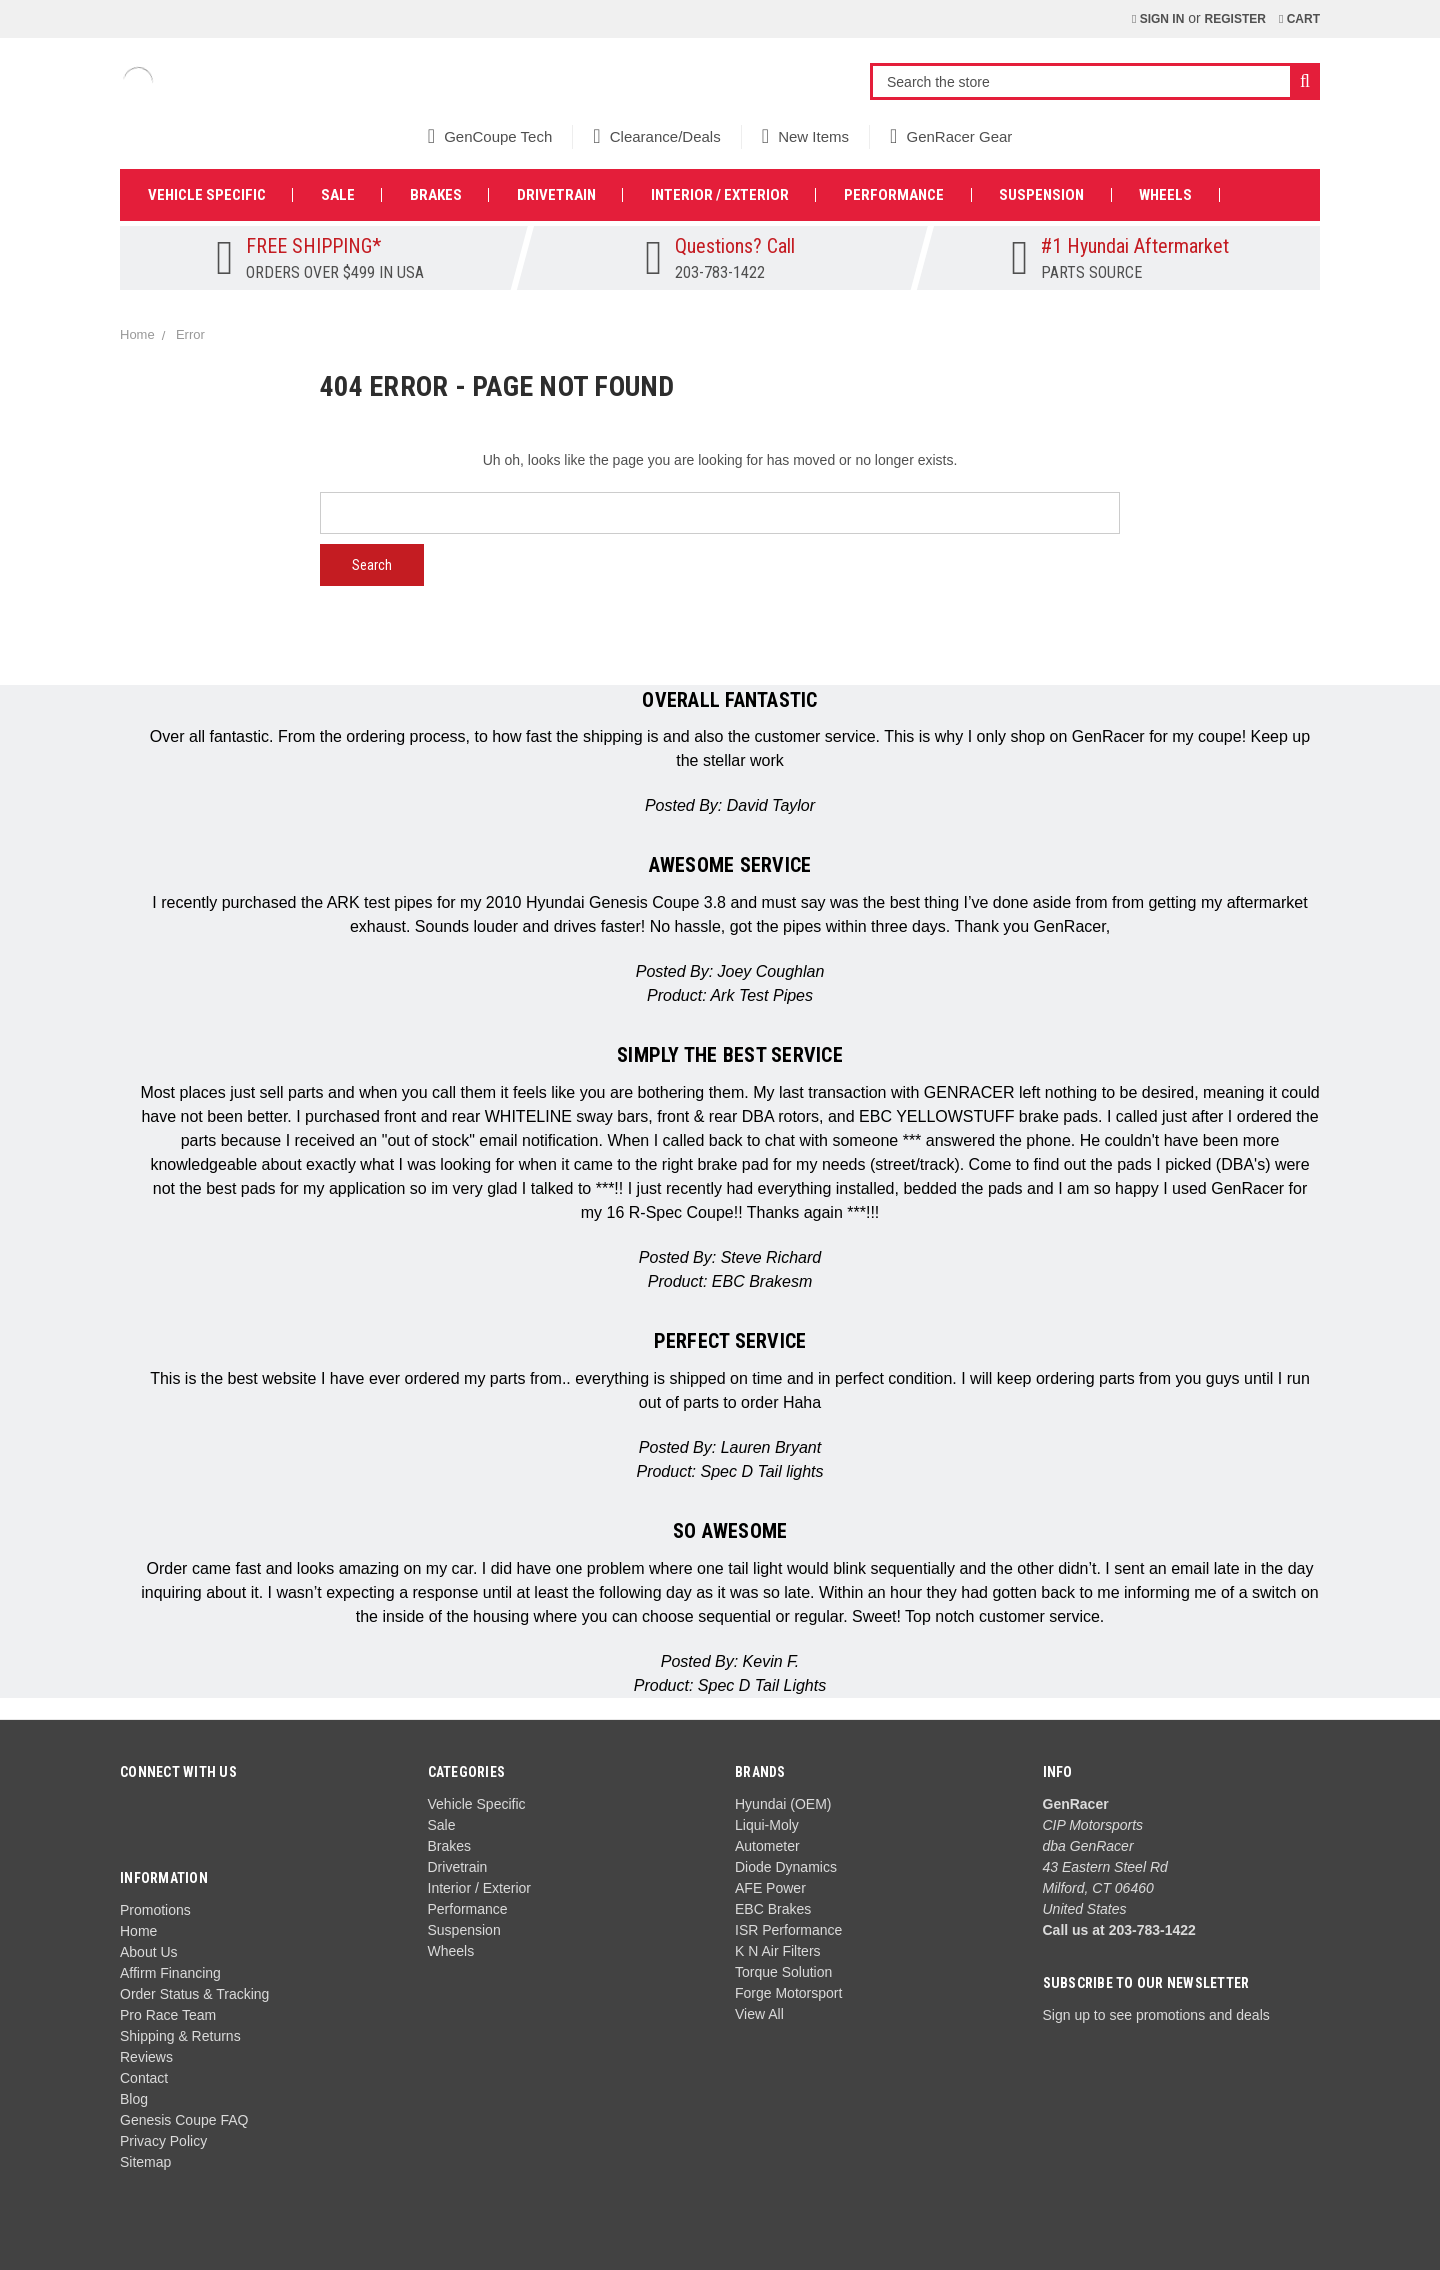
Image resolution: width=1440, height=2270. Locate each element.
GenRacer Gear (951, 136)
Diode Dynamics (786, 1867)
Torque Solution (783, 1972)
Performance (894, 195)
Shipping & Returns (180, 2036)
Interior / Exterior (720, 195)
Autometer (767, 1846)
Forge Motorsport (788, 1993)
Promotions (155, 1910)
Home (138, 1931)
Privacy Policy (163, 2141)
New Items (805, 136)
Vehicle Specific (207, 195)
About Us (149, 1952)
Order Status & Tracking (194, 1994)
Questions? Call (735, 246)
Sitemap (145, 2162)
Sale (338, 195)
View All (759, 2014)
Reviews (146, 2057)
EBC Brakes (773, 1909)
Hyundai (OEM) (783, 1804)
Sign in (1158, 19)
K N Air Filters (778, 1951)
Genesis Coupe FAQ (184, 2120)
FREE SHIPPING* (313, 246)
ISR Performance (788, 1930)
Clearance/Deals (656, 136)
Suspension (1041, 195)
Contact (144, 2078)
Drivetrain (556, 195)
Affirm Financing (170, 1973)
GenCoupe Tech (490, 136)
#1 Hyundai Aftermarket (1135, 246)
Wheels (1165, 195)
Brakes (436, 195)
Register (1235, 19)
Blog (134, 2099)
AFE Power (770, 1888)
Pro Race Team (168, 2015)
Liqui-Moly (767, 1825)
